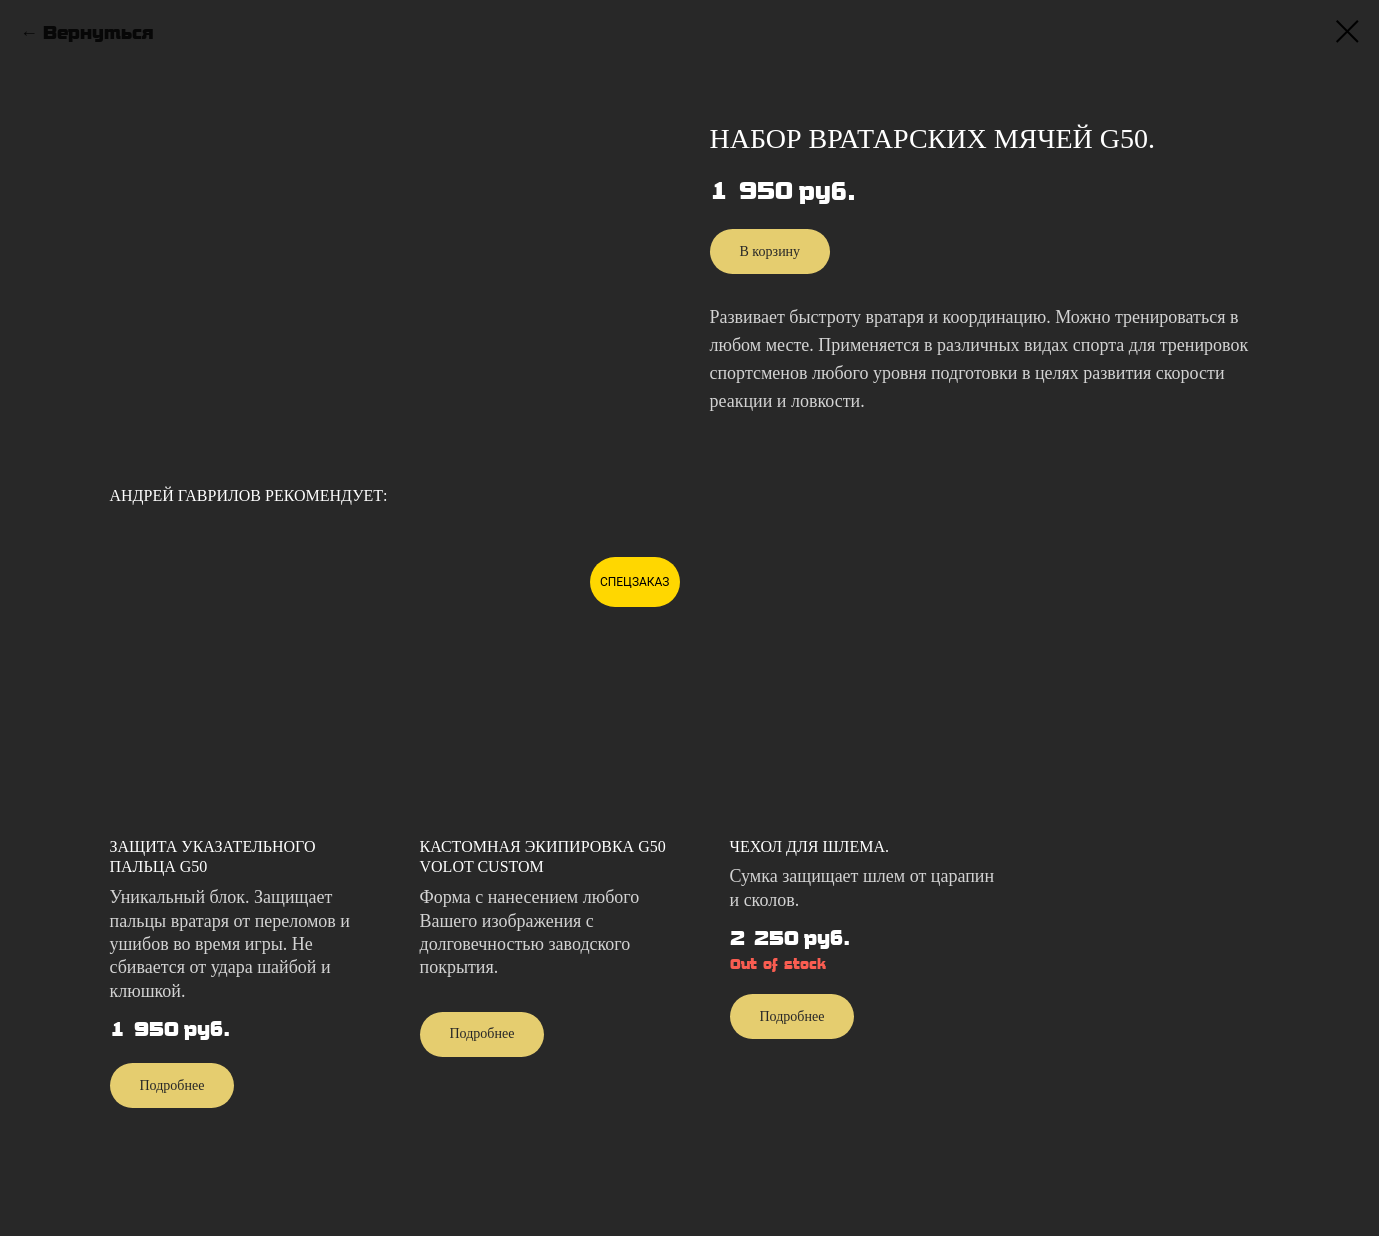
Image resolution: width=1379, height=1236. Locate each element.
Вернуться (98, 33)
